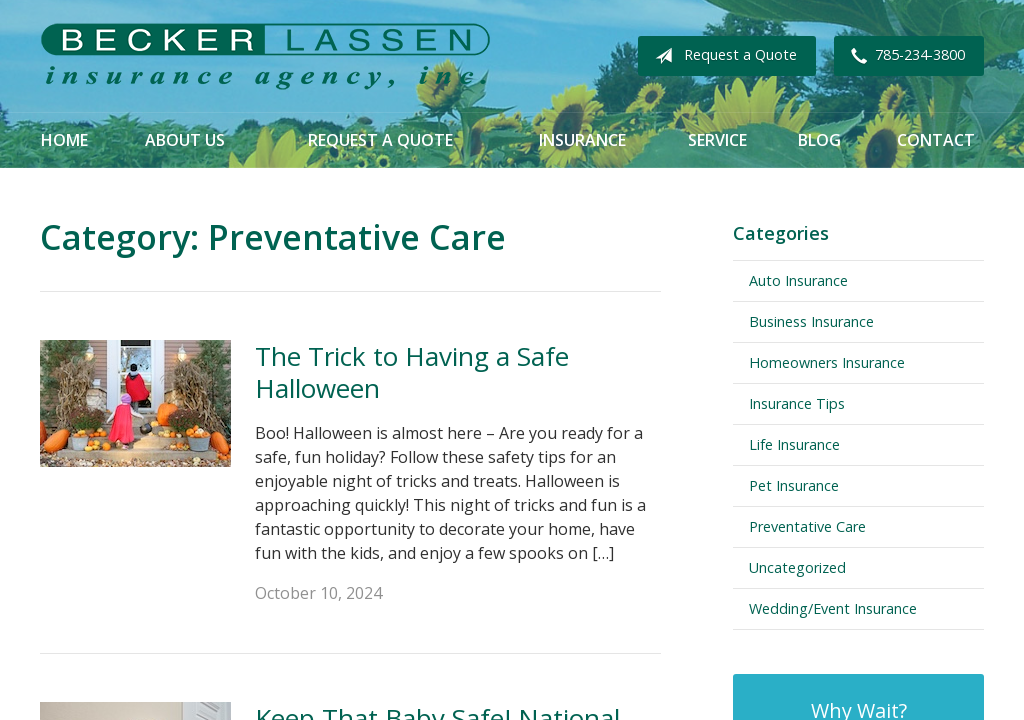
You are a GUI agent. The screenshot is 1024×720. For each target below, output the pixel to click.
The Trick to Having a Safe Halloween (412, 372)
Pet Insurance (794, 485)
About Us (185, 140)
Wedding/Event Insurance (833, 608)
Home (64, 140)
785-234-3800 (904, 56)
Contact (936, 140)
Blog (819, 140)
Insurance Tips (797, 403)
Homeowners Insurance (827, 362)
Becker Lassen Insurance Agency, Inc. (265, 56)
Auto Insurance (798, 280)
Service (717, 140)
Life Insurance (794, 444)
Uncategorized (797, 567)
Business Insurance (811, 321)
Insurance (582, 140)
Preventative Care (807, 526)
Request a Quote (722, 56)
